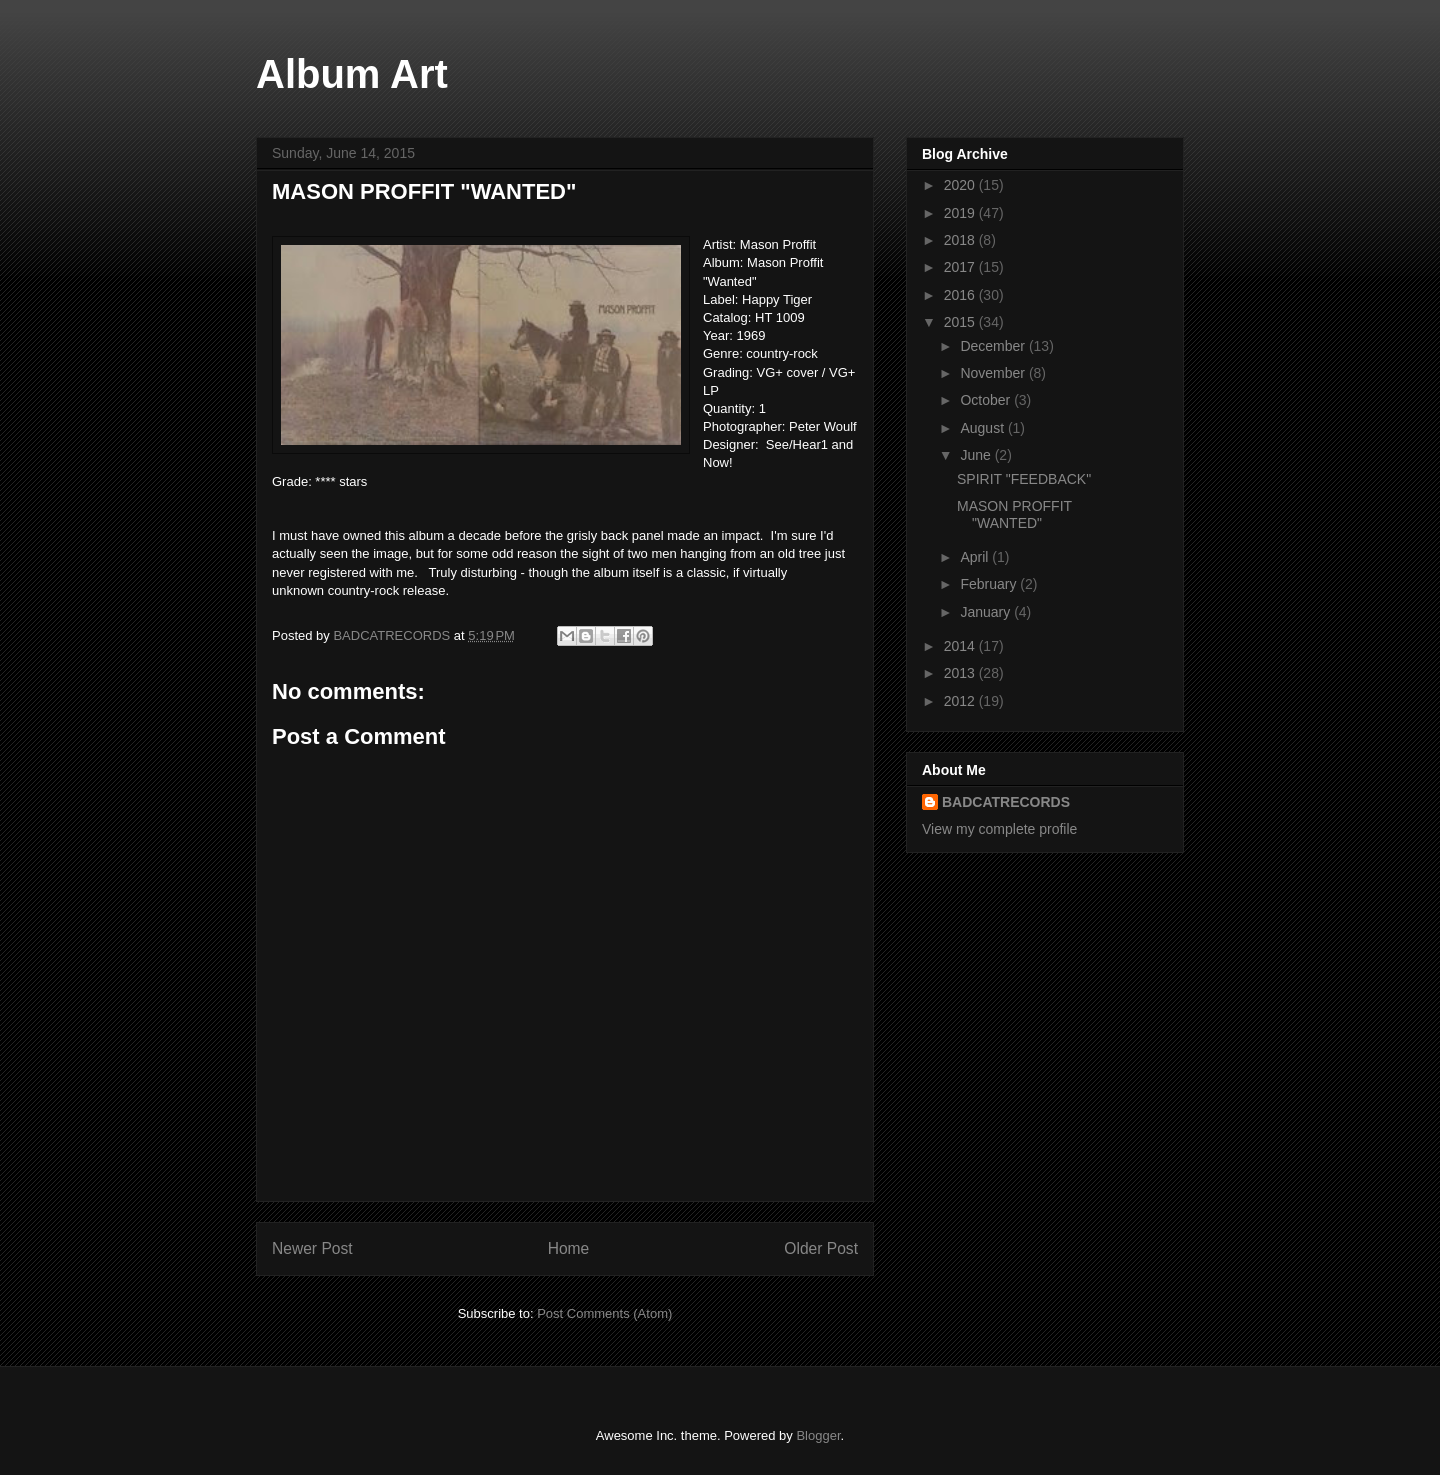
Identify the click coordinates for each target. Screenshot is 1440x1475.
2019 (961, 213)
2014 (961, 646)
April (976, 557)
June (977, 455)
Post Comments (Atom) (604, 1313)
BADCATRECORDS (1006, 802)
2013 (961, 673)
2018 (961, 240)
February (990, 584)
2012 (961, 701)
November (994, 373)
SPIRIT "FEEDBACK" (1024, 479)
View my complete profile (999, 829)
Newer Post (312, 1248)
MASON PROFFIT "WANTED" (1014, 514)
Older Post (821, 1248)
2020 (961, 185)
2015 (961, 322)
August (983, 428)
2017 (961, 267)
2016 (961, 295)
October (987, 400)
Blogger (818, 1435)
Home (569, 1248)
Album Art (352, 74)
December (994, 346)
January (987, 612)
